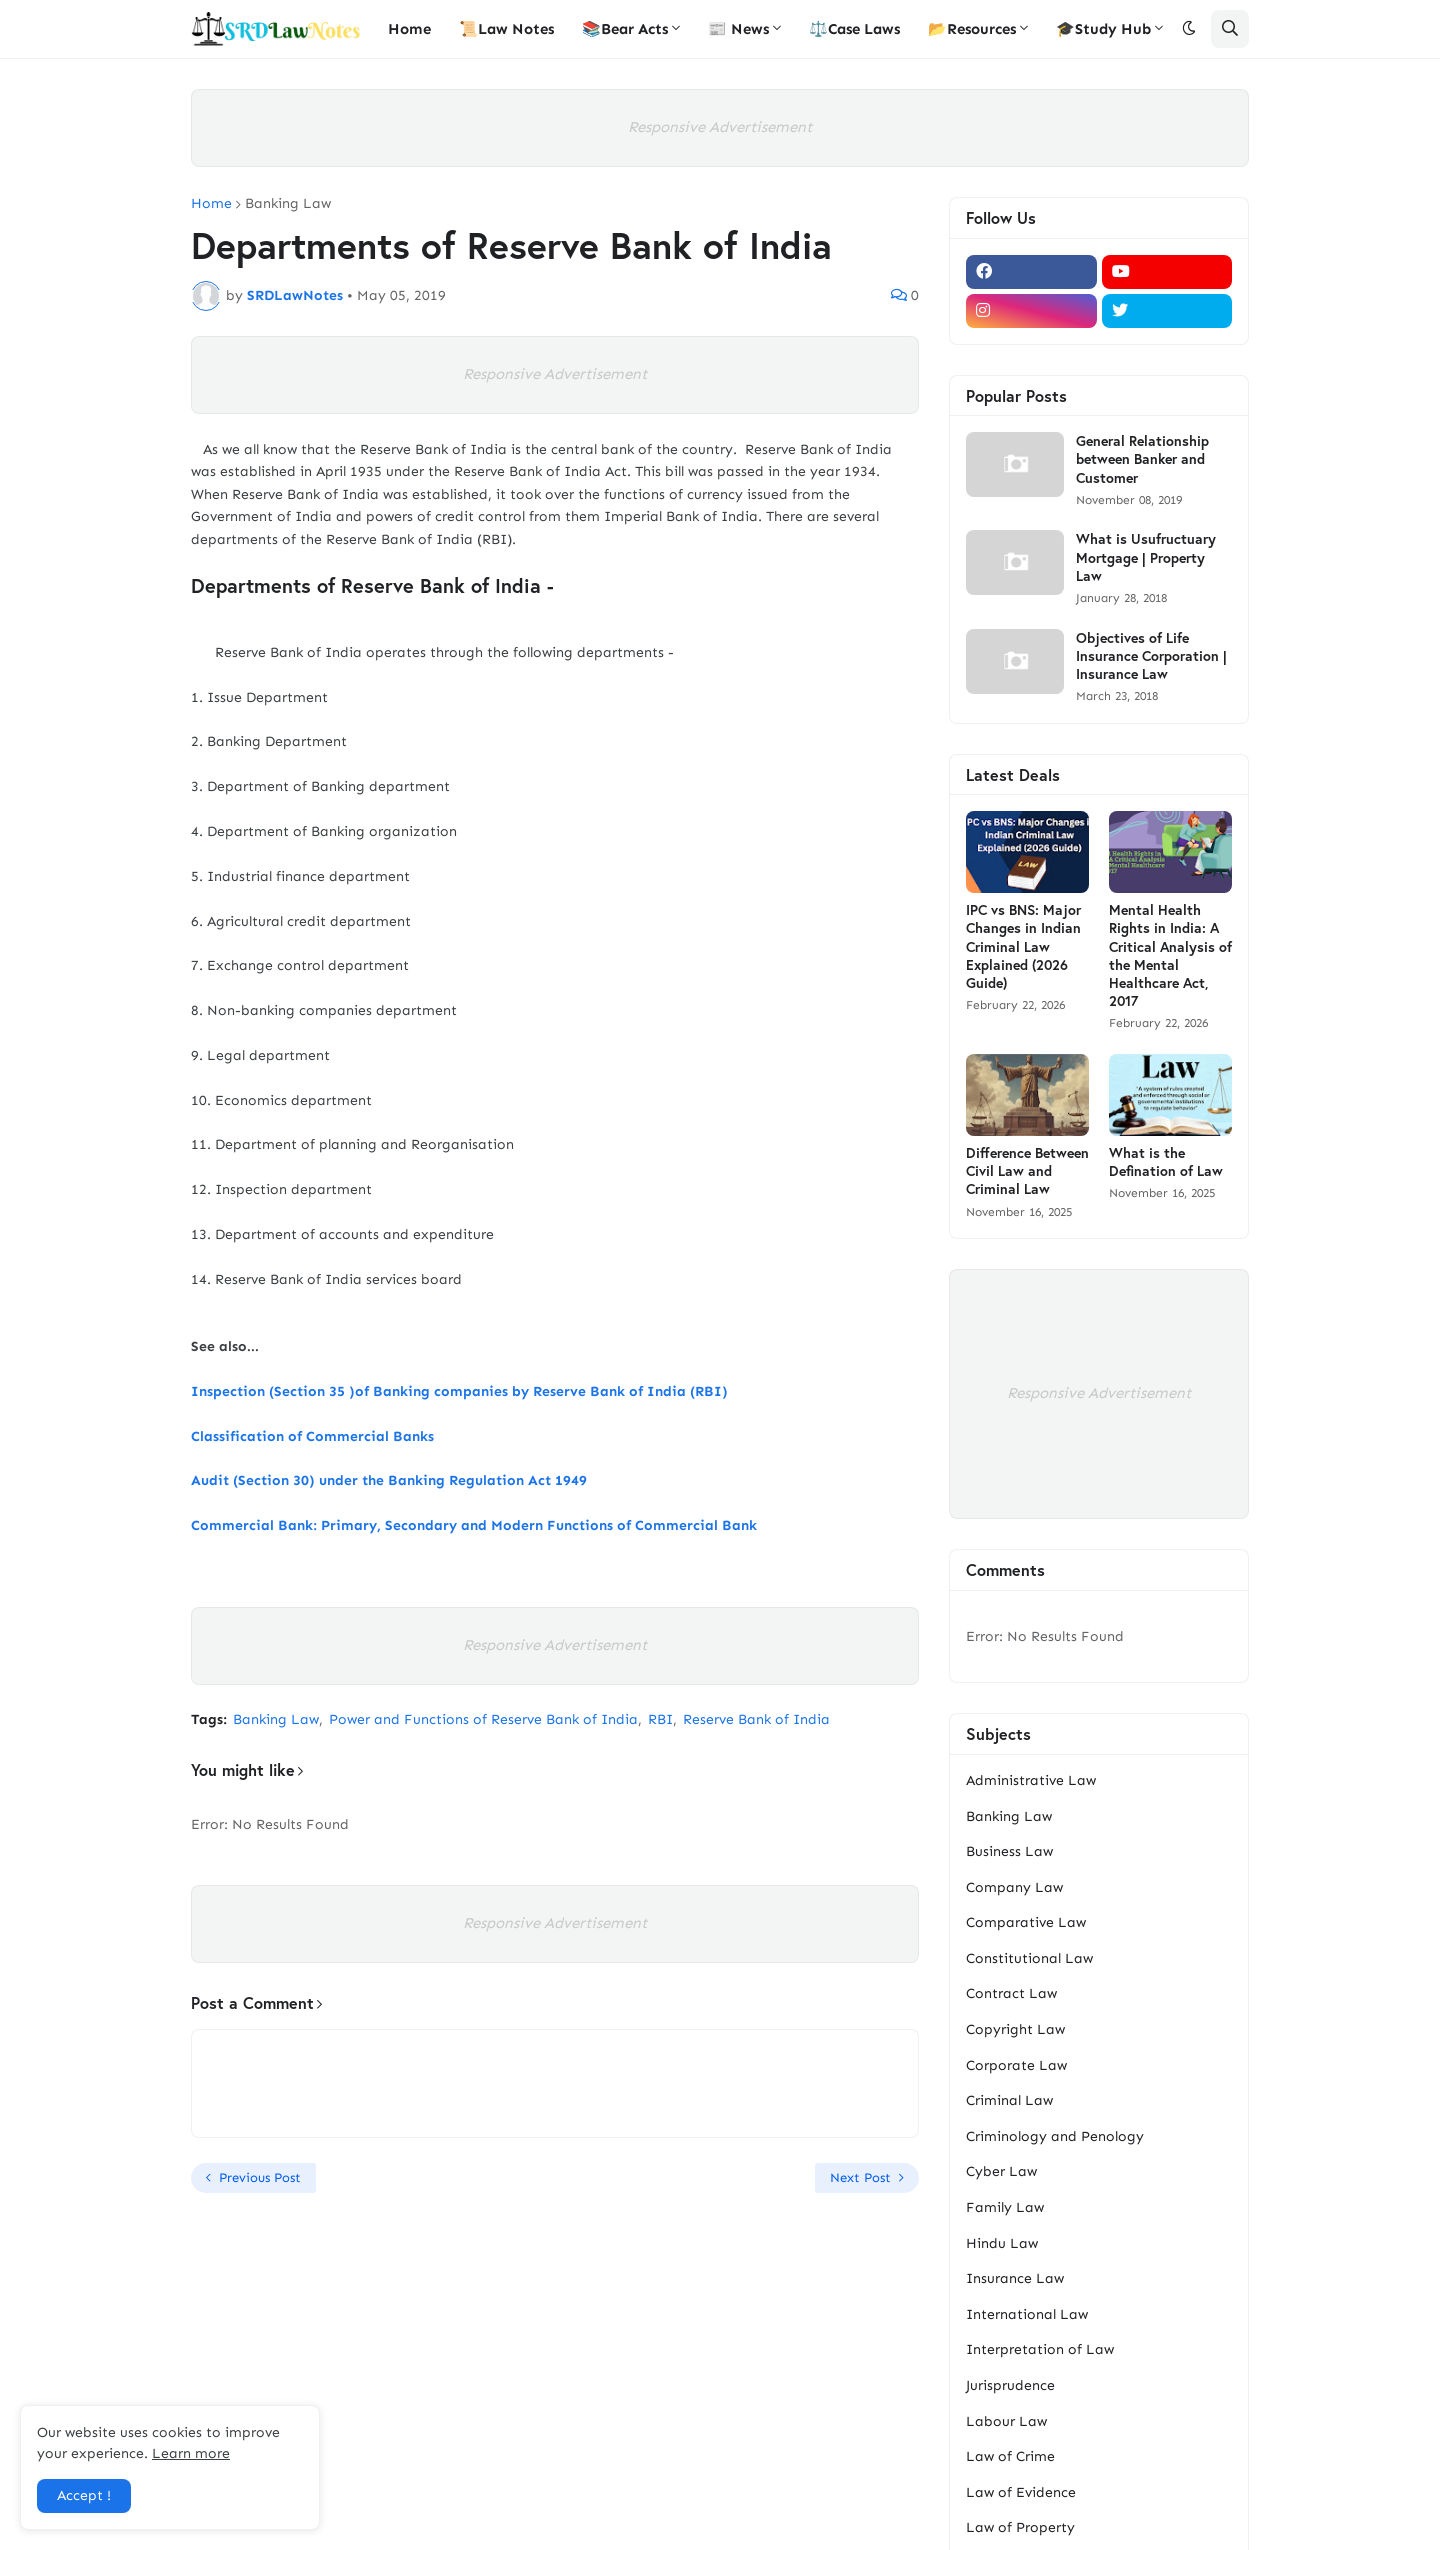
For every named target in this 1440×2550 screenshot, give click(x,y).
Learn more (191, 2453)
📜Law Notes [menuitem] (506, 29)
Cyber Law (1001, 2171)
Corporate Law (1016, 2065)
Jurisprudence (1010, 2385)
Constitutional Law (1029, 1958)
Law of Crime (1010, 2456)
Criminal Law (1009, 2100)
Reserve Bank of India (756, 1719)
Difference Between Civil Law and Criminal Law (1027, 1171)
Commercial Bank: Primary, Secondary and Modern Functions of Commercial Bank (474, 1525)
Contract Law (1011, 1993)
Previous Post (260, 2177)
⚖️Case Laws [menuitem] (854, 29)
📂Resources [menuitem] (972, 29)
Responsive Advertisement (720, 127)
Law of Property (1020, 2527)
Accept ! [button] (84, 2495)
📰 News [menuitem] (738, 29)
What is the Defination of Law (1166, 1162)
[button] (1189, 29)
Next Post (860, 2177)
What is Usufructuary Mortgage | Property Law (1146, 557)
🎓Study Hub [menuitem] (1103, 29)
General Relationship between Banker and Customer (1142, 459)
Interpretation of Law (1040, 2349)
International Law (1027, 2314)
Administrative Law (1031, 1780)
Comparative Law (1026, 1922)
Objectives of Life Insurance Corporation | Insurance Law (1151, 656)
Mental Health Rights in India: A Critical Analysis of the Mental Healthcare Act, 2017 (1170, 955)
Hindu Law (1002, 2243)
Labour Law (1006, 2421)
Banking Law (288, 204)
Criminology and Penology (1055, 2136)
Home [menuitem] (409, 29)
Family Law (1005, 2207)
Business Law (1009, 1851)
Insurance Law (1015, 2278)
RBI (660, 1719)
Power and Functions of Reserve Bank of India (483, 1719)
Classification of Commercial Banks (312, 1436)
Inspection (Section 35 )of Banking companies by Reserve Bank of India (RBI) (459, 1391)
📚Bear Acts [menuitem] (625, 29)
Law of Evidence (1021, 2492)
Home (211, 204)
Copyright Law (1015, 2029)
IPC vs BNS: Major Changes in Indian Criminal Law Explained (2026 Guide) (1023, 946)
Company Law (1014, 1887)
